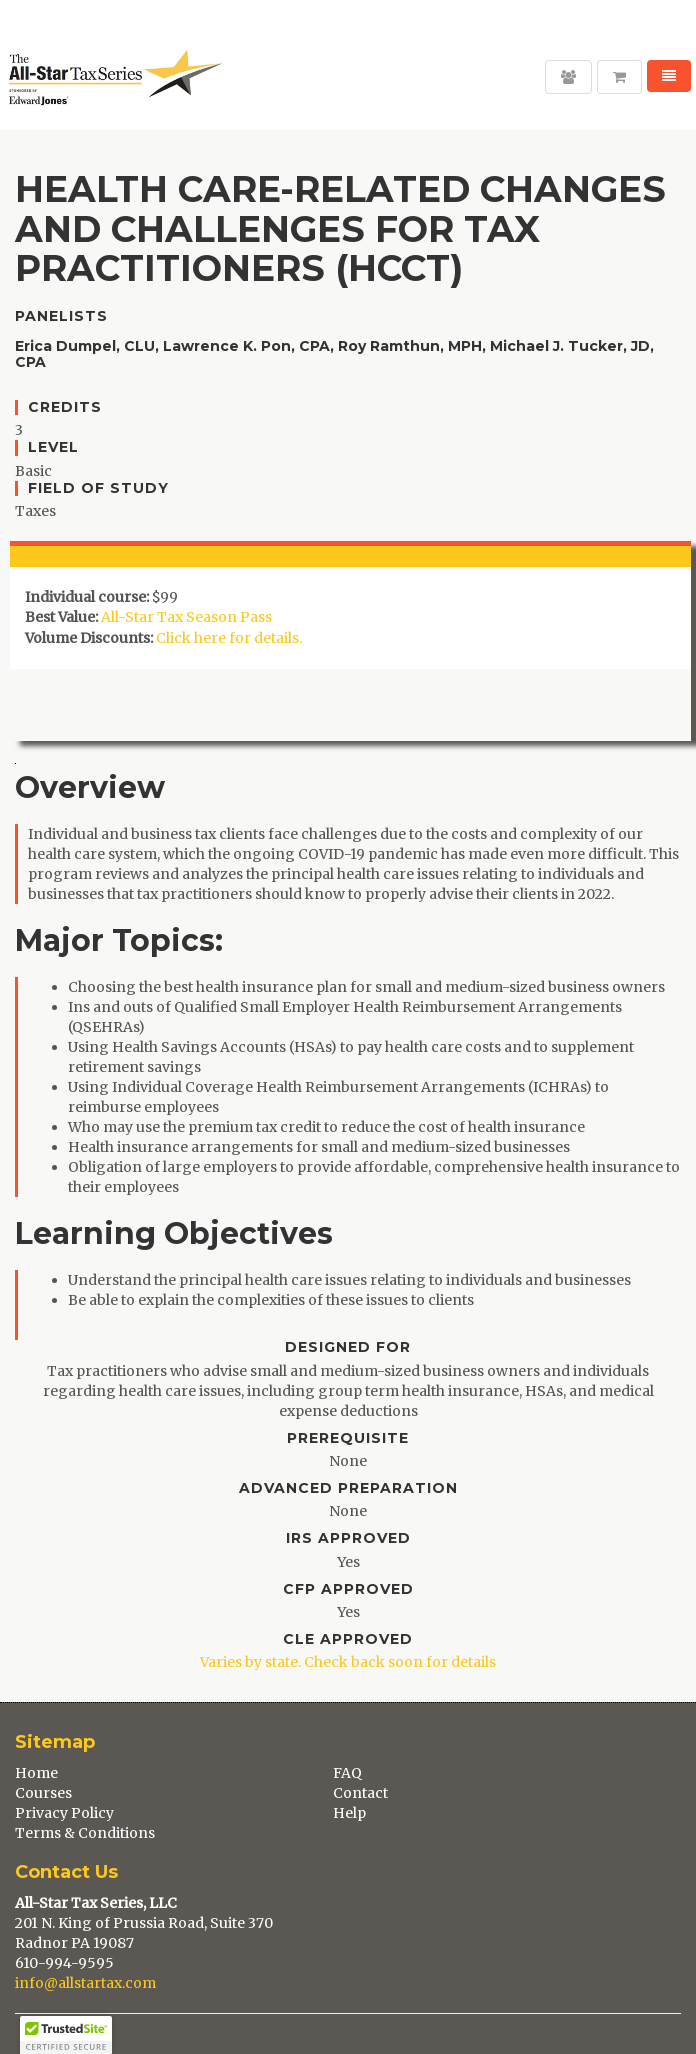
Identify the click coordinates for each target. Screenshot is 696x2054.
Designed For (348, 1347)
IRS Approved (348, 1538)
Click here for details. (229, 638)
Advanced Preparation (348, 1488)
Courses (43, 1793)
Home (36, 1773)
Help (349, 1813)
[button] (66, 2035)
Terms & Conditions (85, 1833)
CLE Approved (348, 1639)
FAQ (347, 1773)
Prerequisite (348, 1438)
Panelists (61, 316)
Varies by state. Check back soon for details (348, 1662)
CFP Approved (348, 1589)
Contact (360, 1793)
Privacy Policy (64, 1813)
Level (53, 447)
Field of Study (98, 488)
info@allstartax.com (85, 1983)
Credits (65, 407)
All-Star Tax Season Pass (186, 617)
